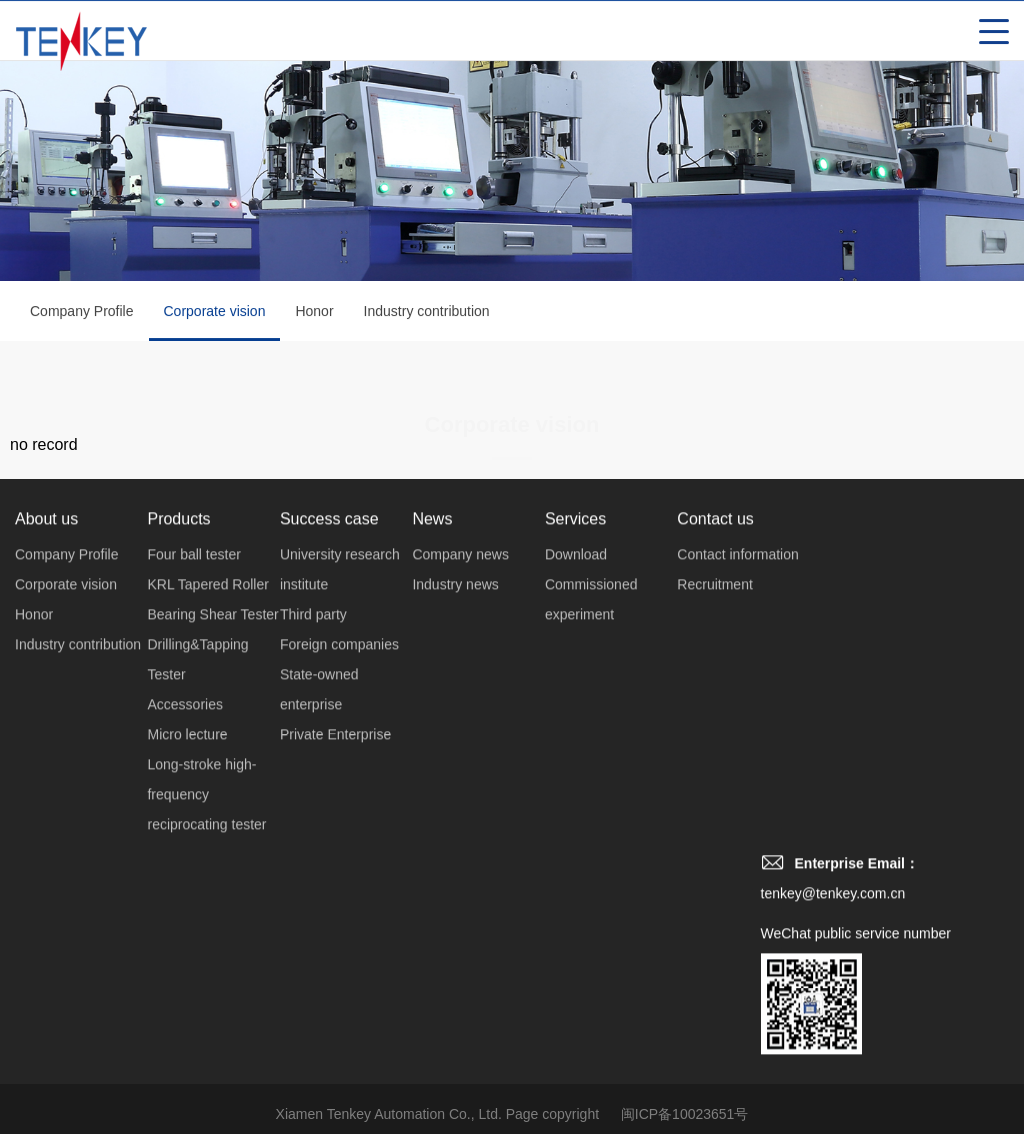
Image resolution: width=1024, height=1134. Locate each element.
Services (575, 545)
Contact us (715, 545)
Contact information (737, 581)
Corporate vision (215, 325)
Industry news (455, 611)
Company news (460, 581)
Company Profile (82, 314)
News (432, 545)
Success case (329, 545)
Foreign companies (339, 671)
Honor (314, 314)
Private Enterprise (335, 761)
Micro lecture (187, 761)
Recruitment (714, 611)
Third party (313, 641)
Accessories (184, 731)
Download (576, 581)
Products (178, 545)
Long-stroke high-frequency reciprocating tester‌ (206, 821)
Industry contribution (427, 314)
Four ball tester (193, 581)
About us (46, 545)
